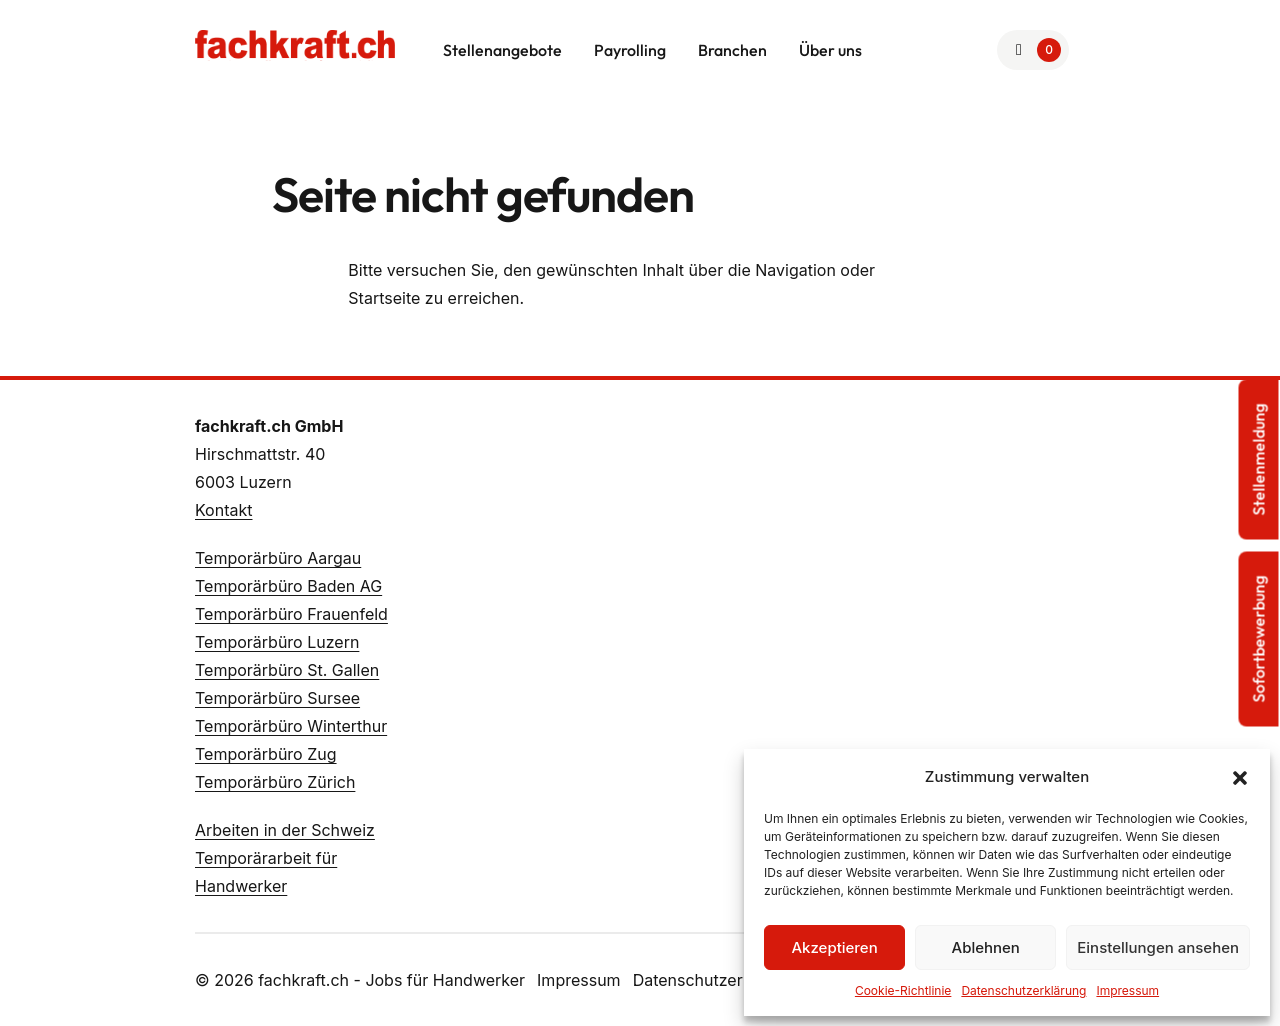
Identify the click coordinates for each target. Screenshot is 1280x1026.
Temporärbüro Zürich (275, 782)
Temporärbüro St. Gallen (287, 670)
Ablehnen (986, 947)
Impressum (1127, 990)
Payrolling (630, 50)
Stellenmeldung (1259, 460)
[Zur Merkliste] (1033, 50)
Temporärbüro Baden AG (288, 586)
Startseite (384, 298)
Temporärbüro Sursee (277, 698)
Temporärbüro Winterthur (291, 726)
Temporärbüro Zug (266, 754)
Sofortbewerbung (1259, 639)
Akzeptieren (834, 947)
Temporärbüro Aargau (278, 558)
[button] (1240, 777)
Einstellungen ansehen (1158, 947)
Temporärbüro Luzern (277, 642)
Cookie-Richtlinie (903, 990)
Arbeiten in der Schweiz (285, 830)
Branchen (732, 50)
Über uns (830, 50)
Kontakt (223, 510)
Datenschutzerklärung (1023, 990)
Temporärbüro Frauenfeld (291, 614)
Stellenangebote (502, 50)
